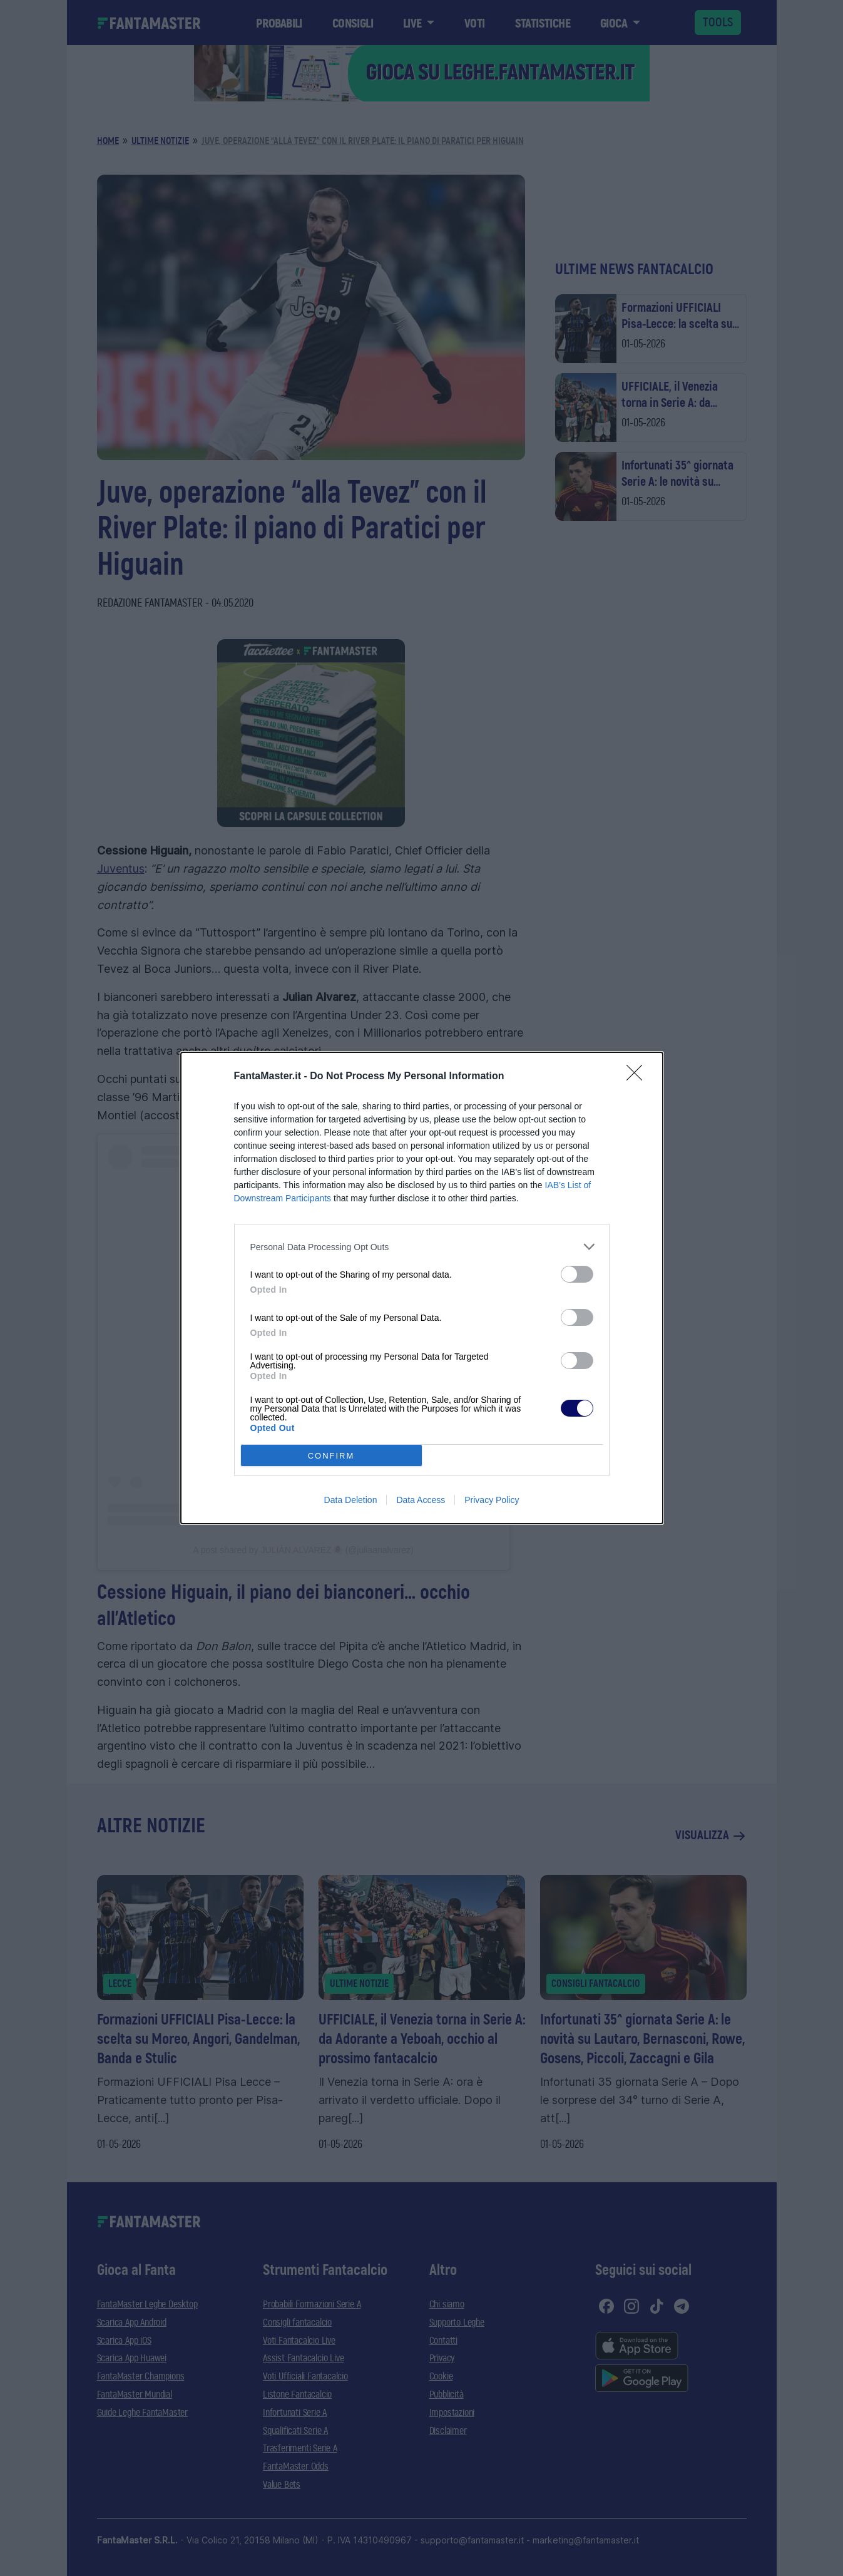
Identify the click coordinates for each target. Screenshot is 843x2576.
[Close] (638, 1077)
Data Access (420, 1500)
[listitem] (421, 1246)
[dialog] (422, 1288)
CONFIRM (331, 1455)
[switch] (577, 1274)
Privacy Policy (491, 1500)
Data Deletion (350, 1500)
